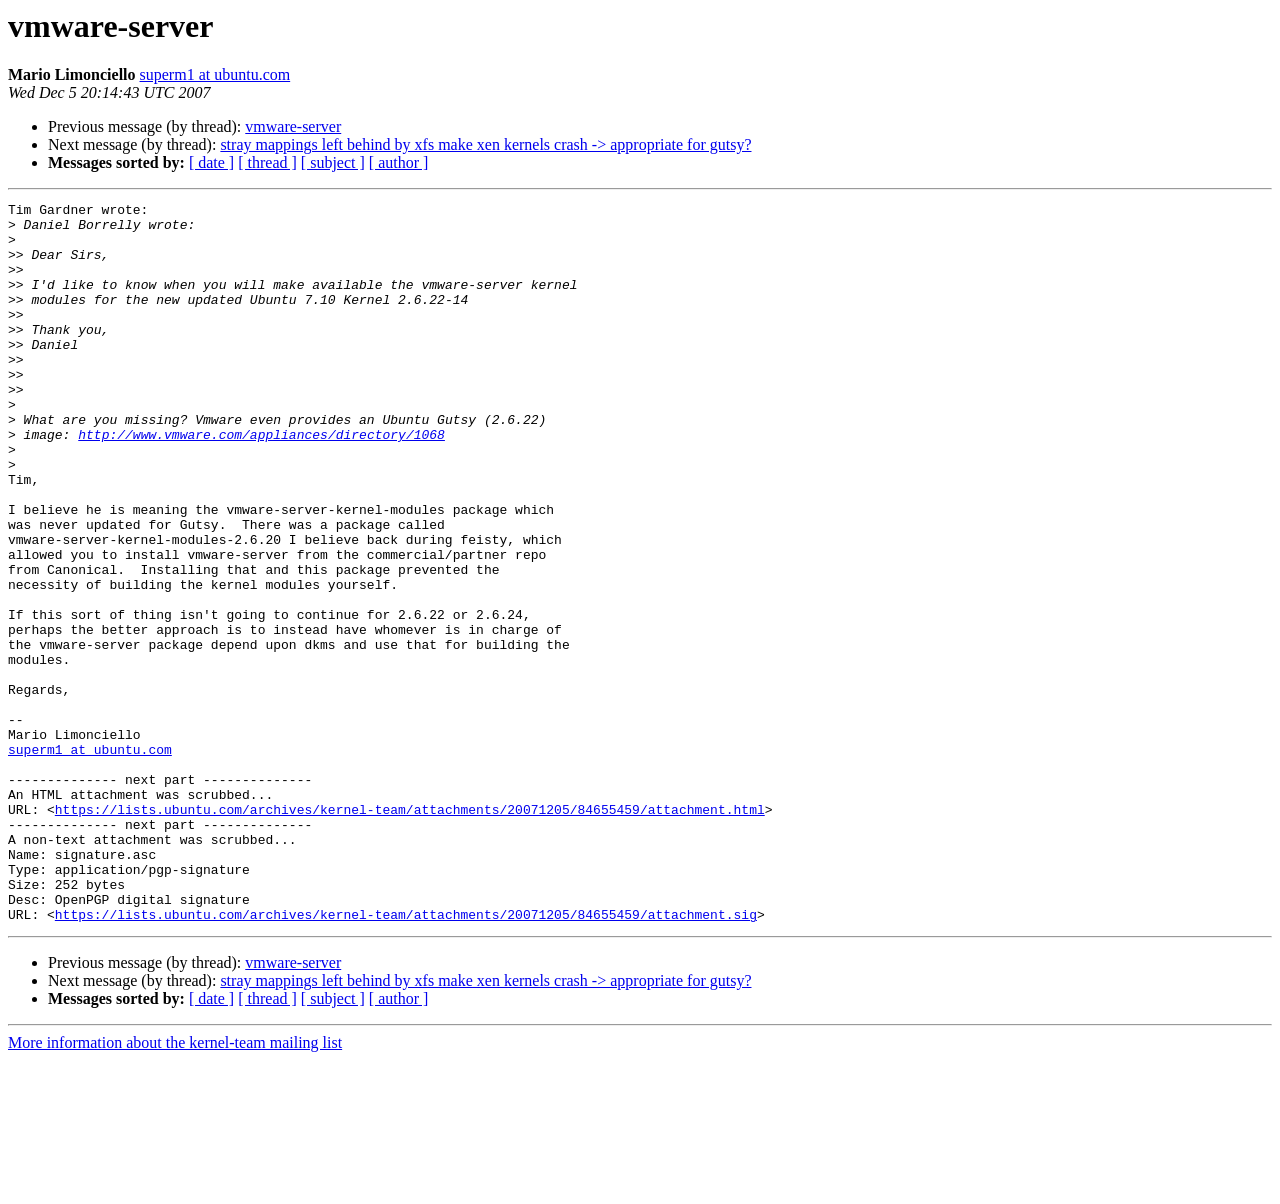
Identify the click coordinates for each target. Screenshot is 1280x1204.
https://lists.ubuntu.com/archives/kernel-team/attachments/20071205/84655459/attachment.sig (406, 1058)
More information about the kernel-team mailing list (175, 1186)
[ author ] (399, 162)
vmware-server (293, 126)
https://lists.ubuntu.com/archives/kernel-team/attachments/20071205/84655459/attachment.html (410, 932)
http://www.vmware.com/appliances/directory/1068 (261, 482)
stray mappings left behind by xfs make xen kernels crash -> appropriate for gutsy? (485, 144)
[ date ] (211, 162)
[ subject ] (333, 162)
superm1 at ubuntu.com (215, 74)
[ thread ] (267, 162)
